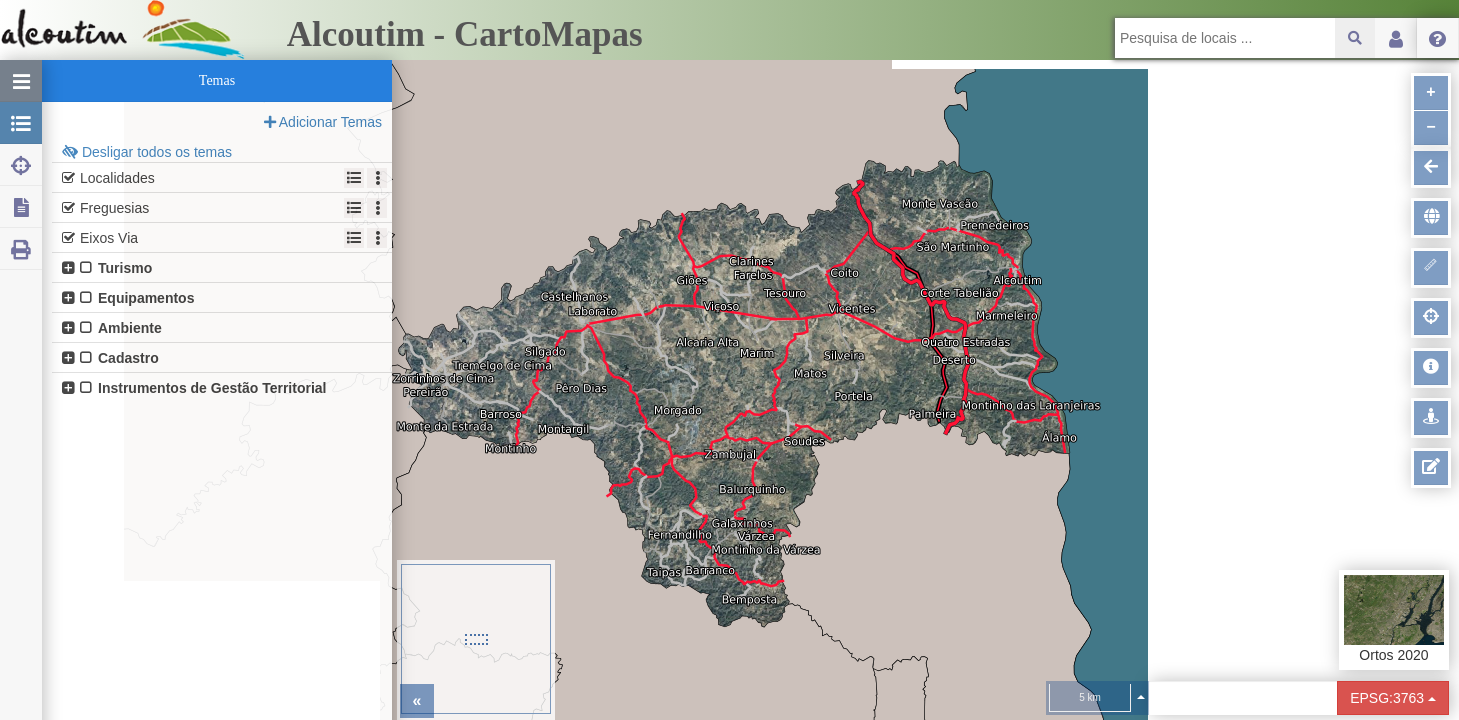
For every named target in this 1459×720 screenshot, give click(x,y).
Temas (217, 80)
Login (1396, 38)
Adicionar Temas (323, 122)
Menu (1438, 38)
